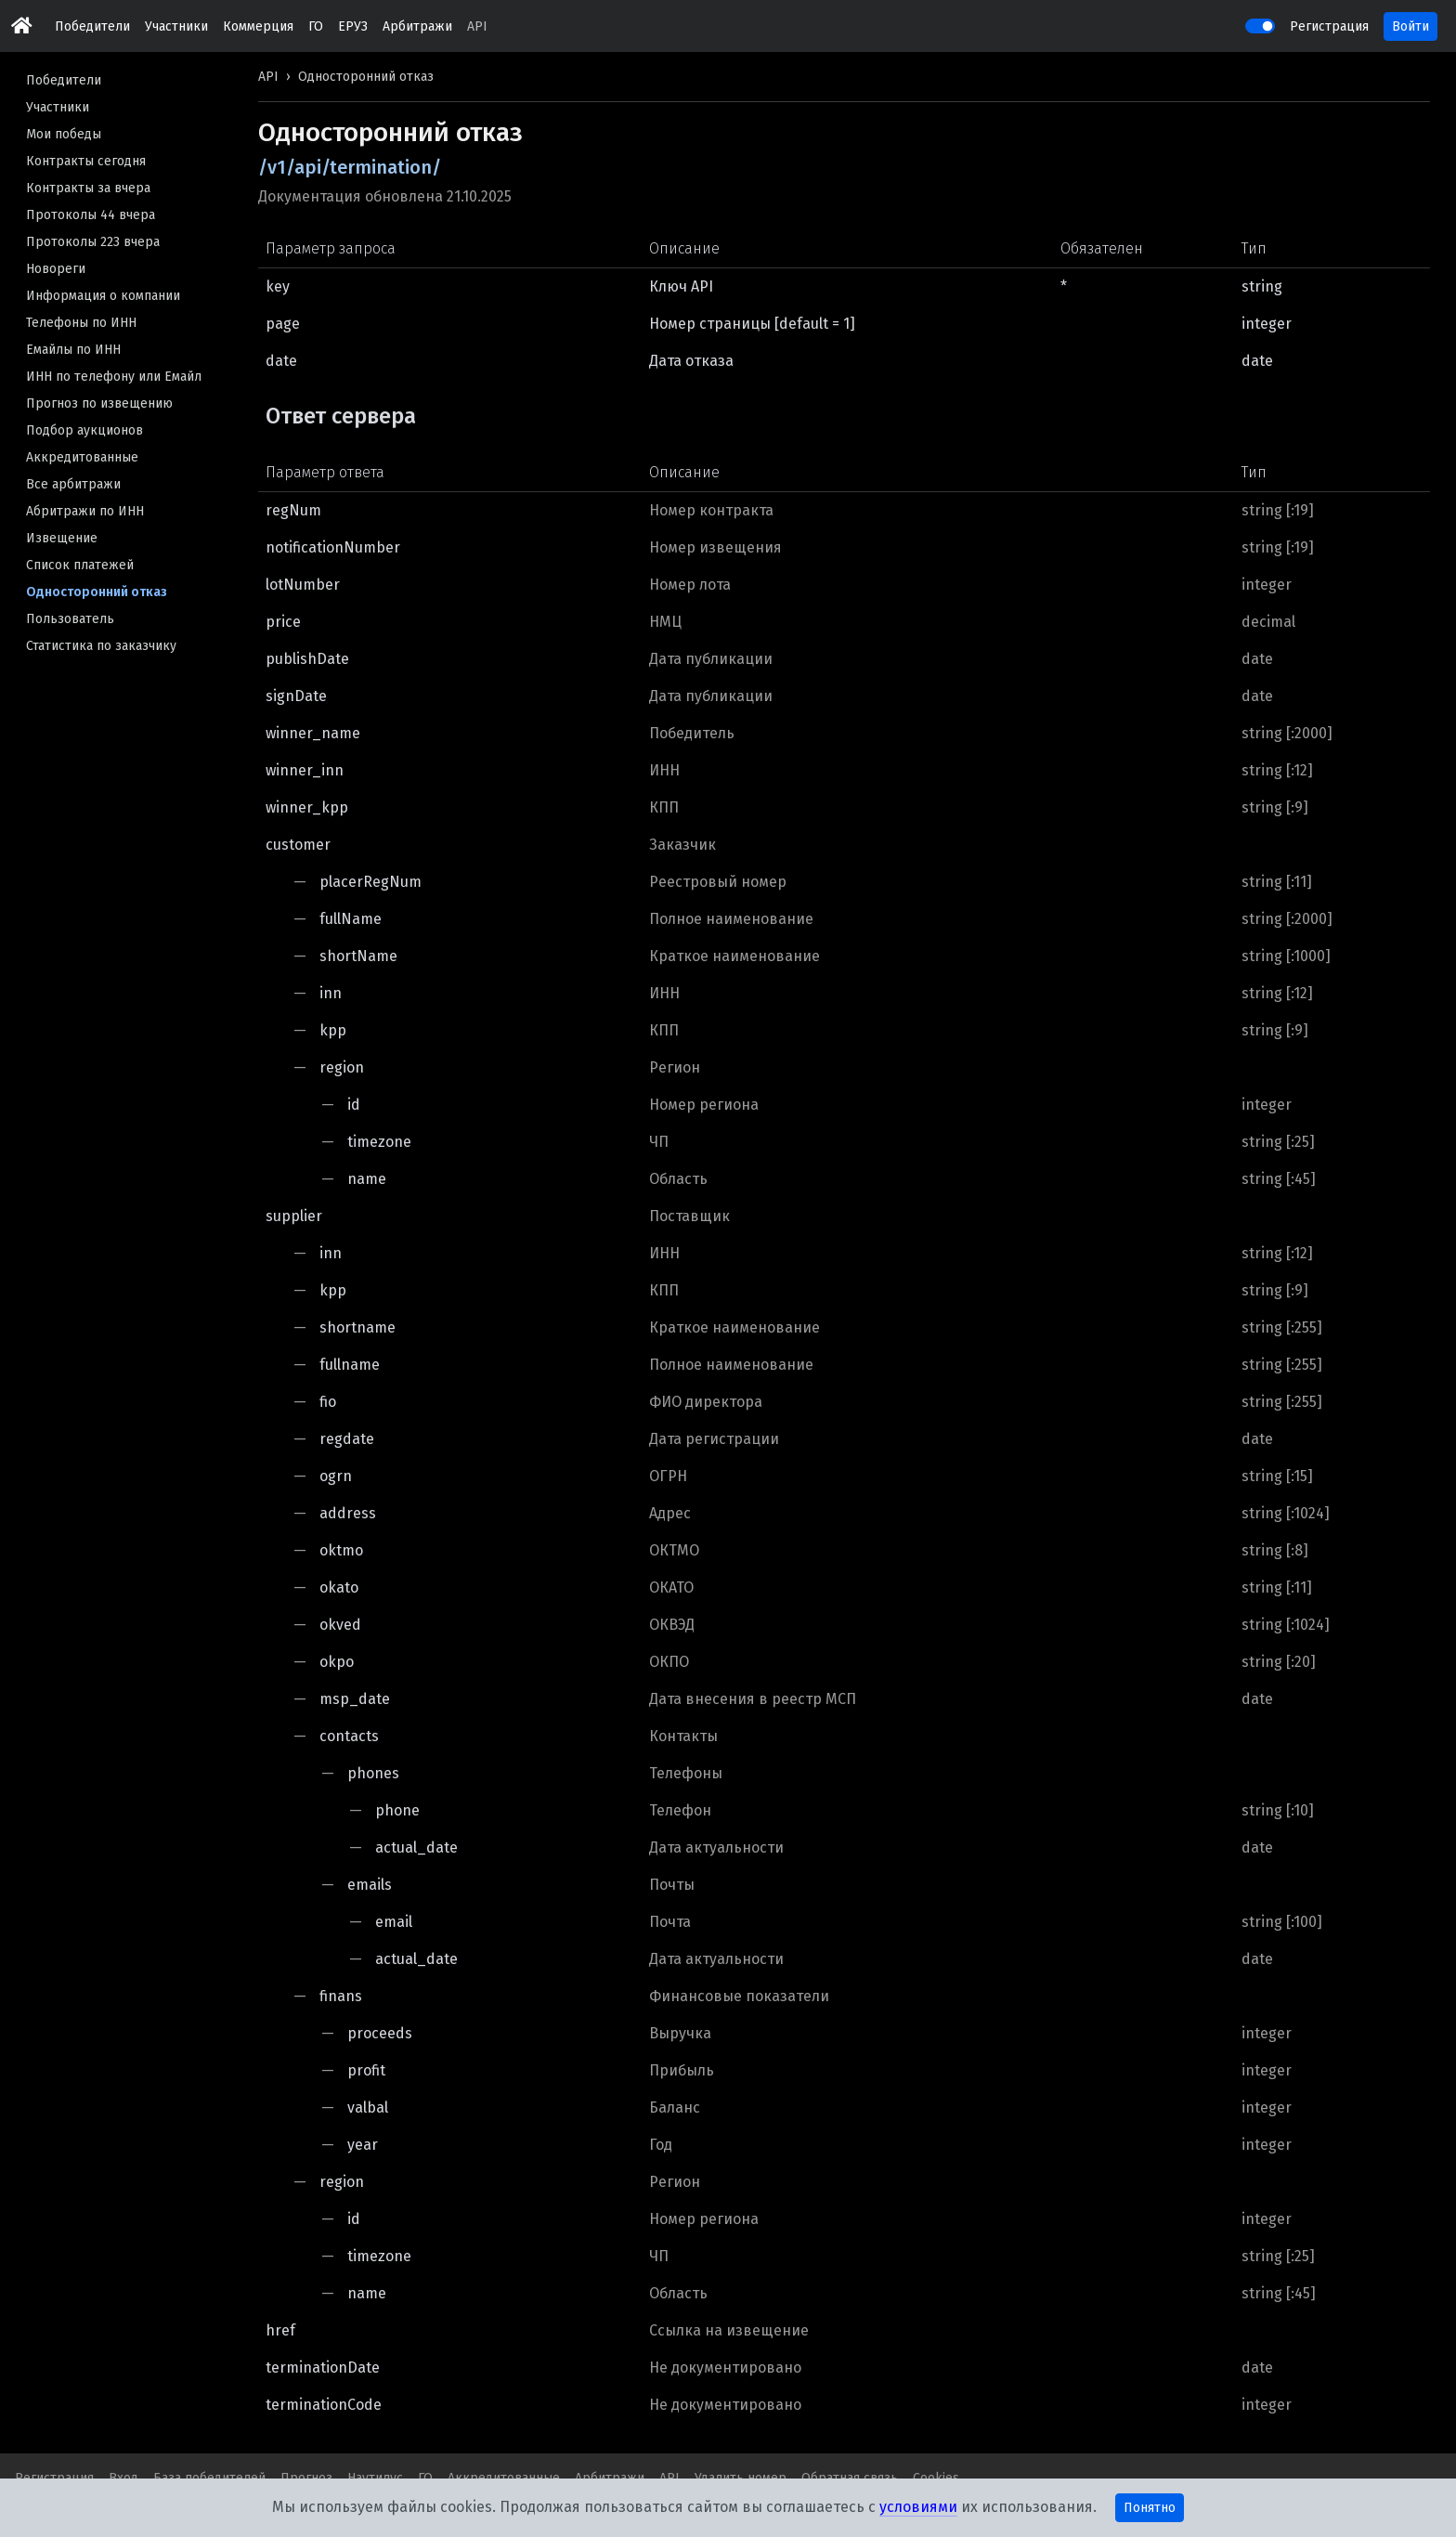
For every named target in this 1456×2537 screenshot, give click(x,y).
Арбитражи (417, 26)
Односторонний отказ (96, 592)
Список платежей (80, 565)
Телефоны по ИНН (81, 323)
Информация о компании (103, 296)
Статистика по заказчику (101, 646)
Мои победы (63, 134)
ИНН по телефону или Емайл (114, 376)
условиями (918, 2507)
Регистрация (1329, 26)
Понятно (1150, 2508)
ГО (315, 26)
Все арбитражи (73, 484)
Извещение (62, 538)
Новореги (55, 269)
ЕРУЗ (353, 26)
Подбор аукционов (84, 430)
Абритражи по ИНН (85, 511)
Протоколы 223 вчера (93, 242)
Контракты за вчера (88, 188)
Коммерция (258, 26)
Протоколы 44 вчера (90, 215)
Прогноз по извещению (99, 403)
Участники (176, 26)
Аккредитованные (82, 457)
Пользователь (70, 619)
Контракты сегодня (86, 161)
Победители (92, 26)
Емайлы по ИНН (73, 350)
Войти (1410, 26)
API (477, 26)
